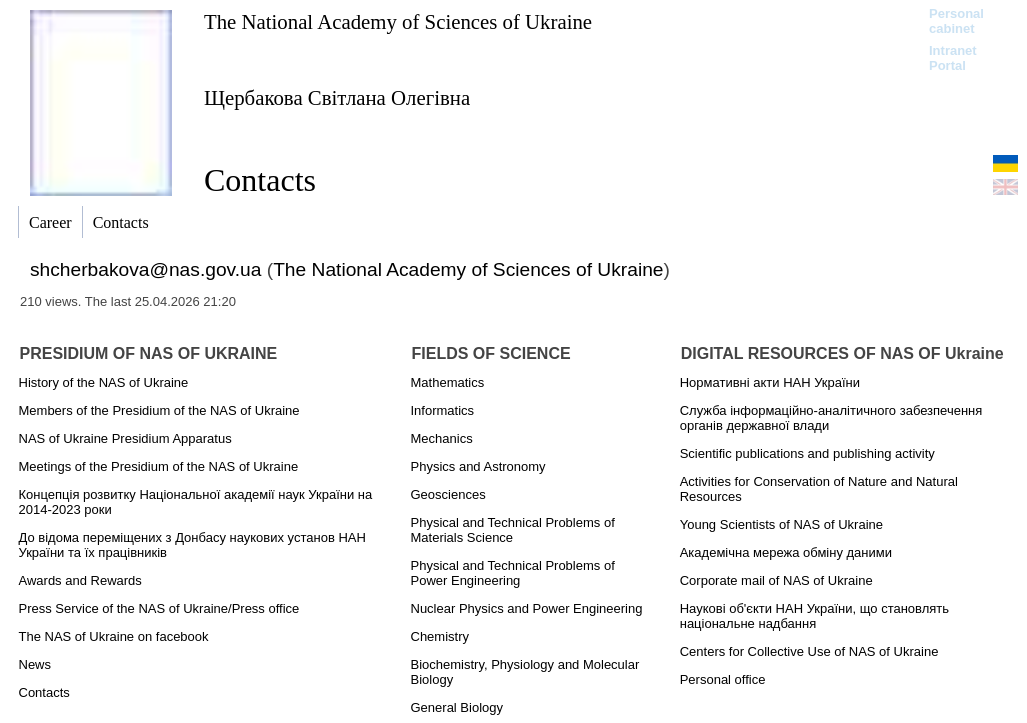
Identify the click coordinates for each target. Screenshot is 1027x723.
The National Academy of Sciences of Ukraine (398, 21)
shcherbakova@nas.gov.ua (145, 269)
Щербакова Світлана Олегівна (337, 97)
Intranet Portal (953, 58)
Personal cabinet (956, 21)
